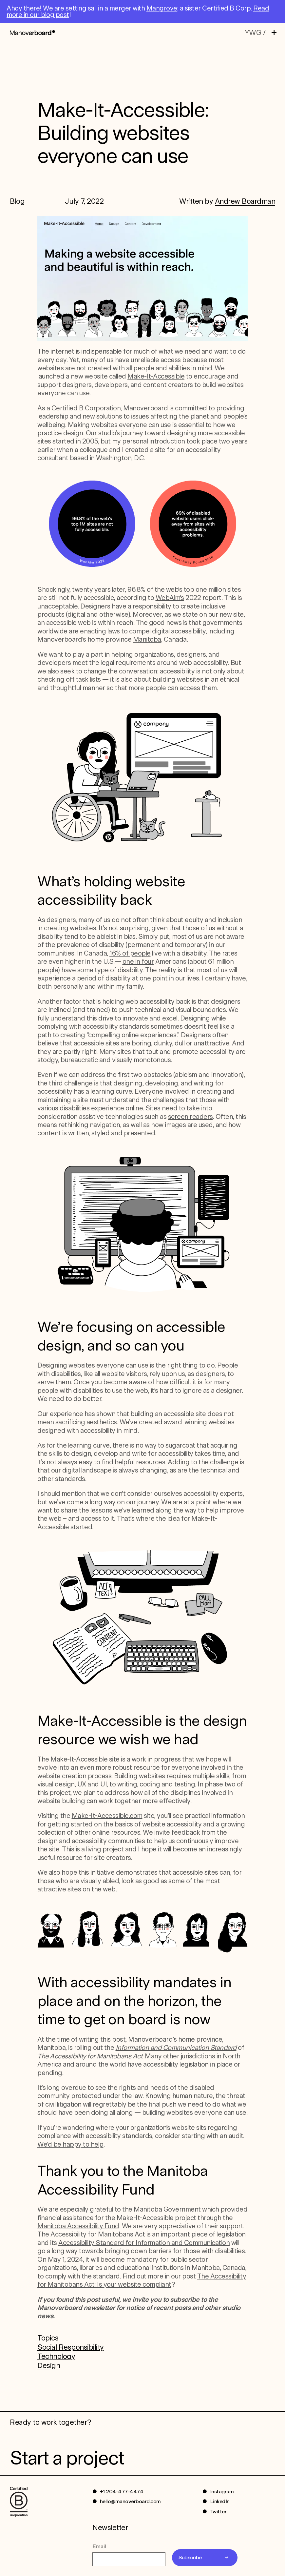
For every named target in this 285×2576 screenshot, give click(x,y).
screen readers (190, 1117)
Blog (17, 201)
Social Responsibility (70, 2347)
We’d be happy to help (70, 2144)
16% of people (130, 953)
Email (99, 2546)
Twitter (218, 2511)
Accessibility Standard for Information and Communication (144, 2243)
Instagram (222, 2491)
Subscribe (190, 2557)
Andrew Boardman (245, 201)
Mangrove (161, 8)
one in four (138, 961)
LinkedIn (220, 2501)
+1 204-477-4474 (121, 2491)
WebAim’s (170, 598)
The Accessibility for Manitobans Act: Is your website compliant (141, 2280)
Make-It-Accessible (155, 376)
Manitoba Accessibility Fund (78, 2226)
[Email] (128, 2559)
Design (48, 2365)
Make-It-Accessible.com (107, 1816)
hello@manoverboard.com (130, 2501)
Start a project (67, 2457)
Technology (56, 2356)
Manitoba (147, 639)
